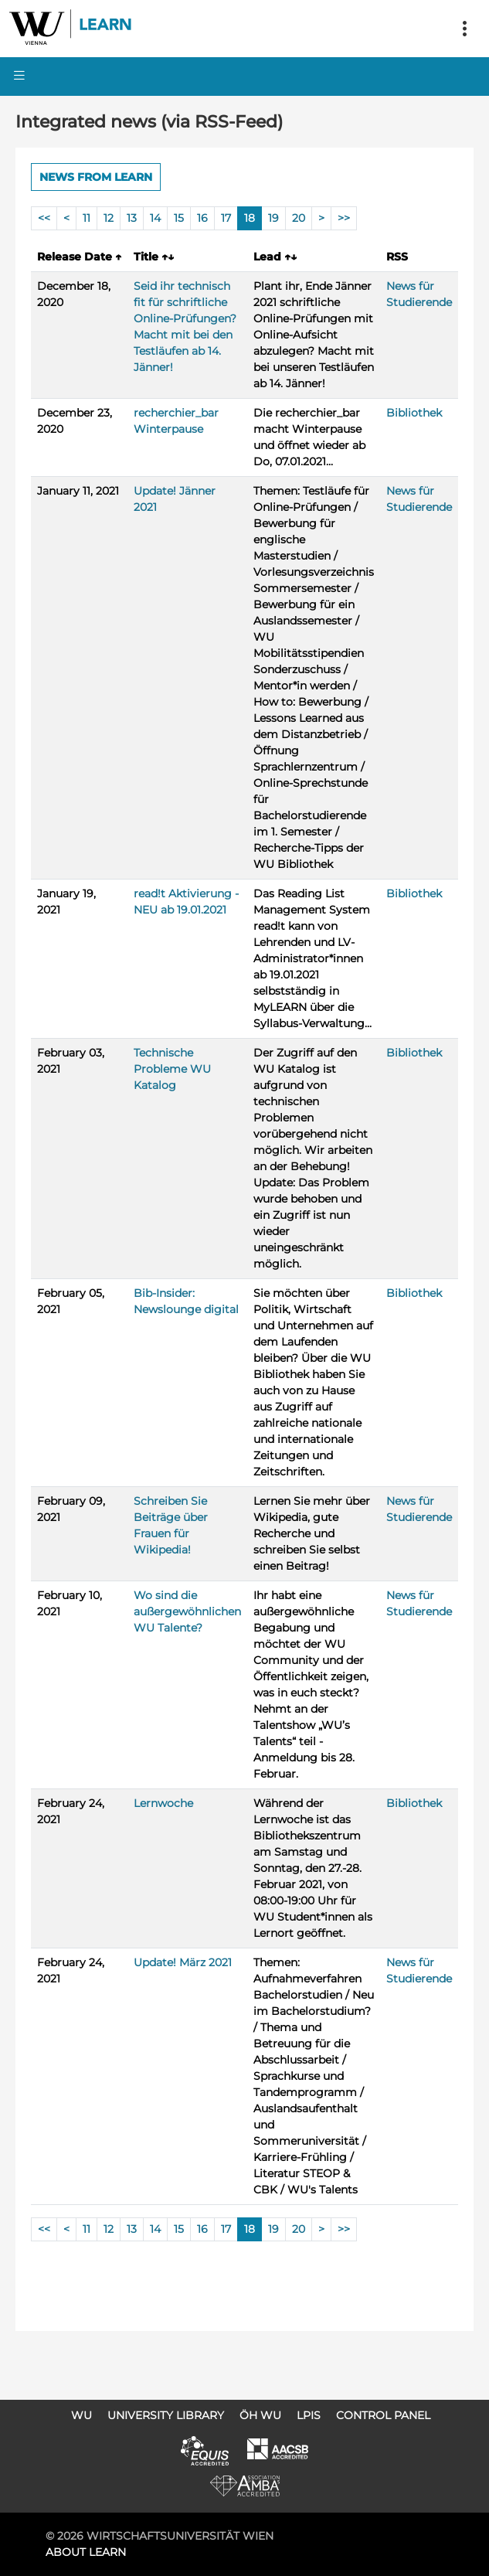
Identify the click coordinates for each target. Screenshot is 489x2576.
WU (81, 2415)
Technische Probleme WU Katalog (172, 1069)
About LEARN (86, 2552)
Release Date (79, 257)
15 (179, 218)
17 (226, 218)
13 (132, 218)
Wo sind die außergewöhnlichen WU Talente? (187, 1611)
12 (109, 218)
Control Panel (383, 2415)
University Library (165, 2415)
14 (155, 218)
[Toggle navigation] (464, 28)
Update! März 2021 (183, 1962)
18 (249, 218)
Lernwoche (163, 1803)
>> (344, 218)
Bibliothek (414, 413)
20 (298, 218)
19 (273, 218)
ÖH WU (260, 2415)
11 (86, 218)
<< (44, 218)
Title (154, 257)
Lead (275, 257)
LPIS (309, 2415)
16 (202, 218)
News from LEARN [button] (95, 177)
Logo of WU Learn (71, 28)
